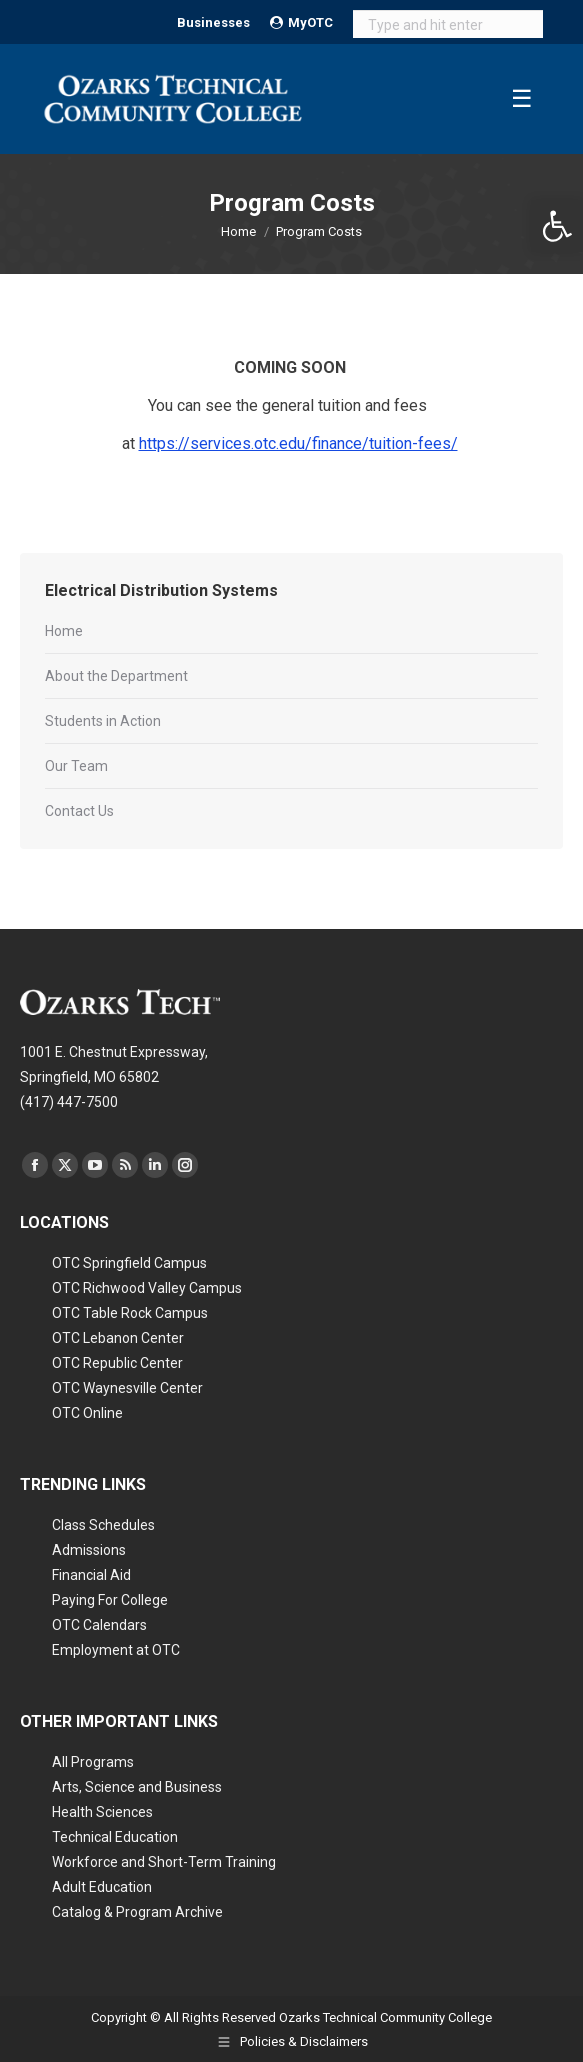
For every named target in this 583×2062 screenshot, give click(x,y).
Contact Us (79, 811)
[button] (557, 226)
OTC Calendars (99, 1625)
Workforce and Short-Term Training (164, 1862)
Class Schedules (103, 1525)
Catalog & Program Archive (137, 1912)
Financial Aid (91, 1575)
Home (64, 631)
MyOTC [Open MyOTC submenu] (301, 22)
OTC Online (87, 1413)
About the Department (116, 676)
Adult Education (102, 1887)
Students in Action (103, 721)
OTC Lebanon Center (118, 1338)
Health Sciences (102, 1812)
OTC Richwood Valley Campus (147, 1288)
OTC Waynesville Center (127, 1388)
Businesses (213, 22)
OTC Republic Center (117, 1363)
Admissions (89, 1550)
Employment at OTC (116, 1650)
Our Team (76, 766)
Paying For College (110, 1600)
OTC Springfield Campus (129, 1263)
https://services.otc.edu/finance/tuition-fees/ (298, 443)
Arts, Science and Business (137, 1787)
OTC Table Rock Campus (130, 1313)
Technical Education (115, 1837)
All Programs (93, 1762)
